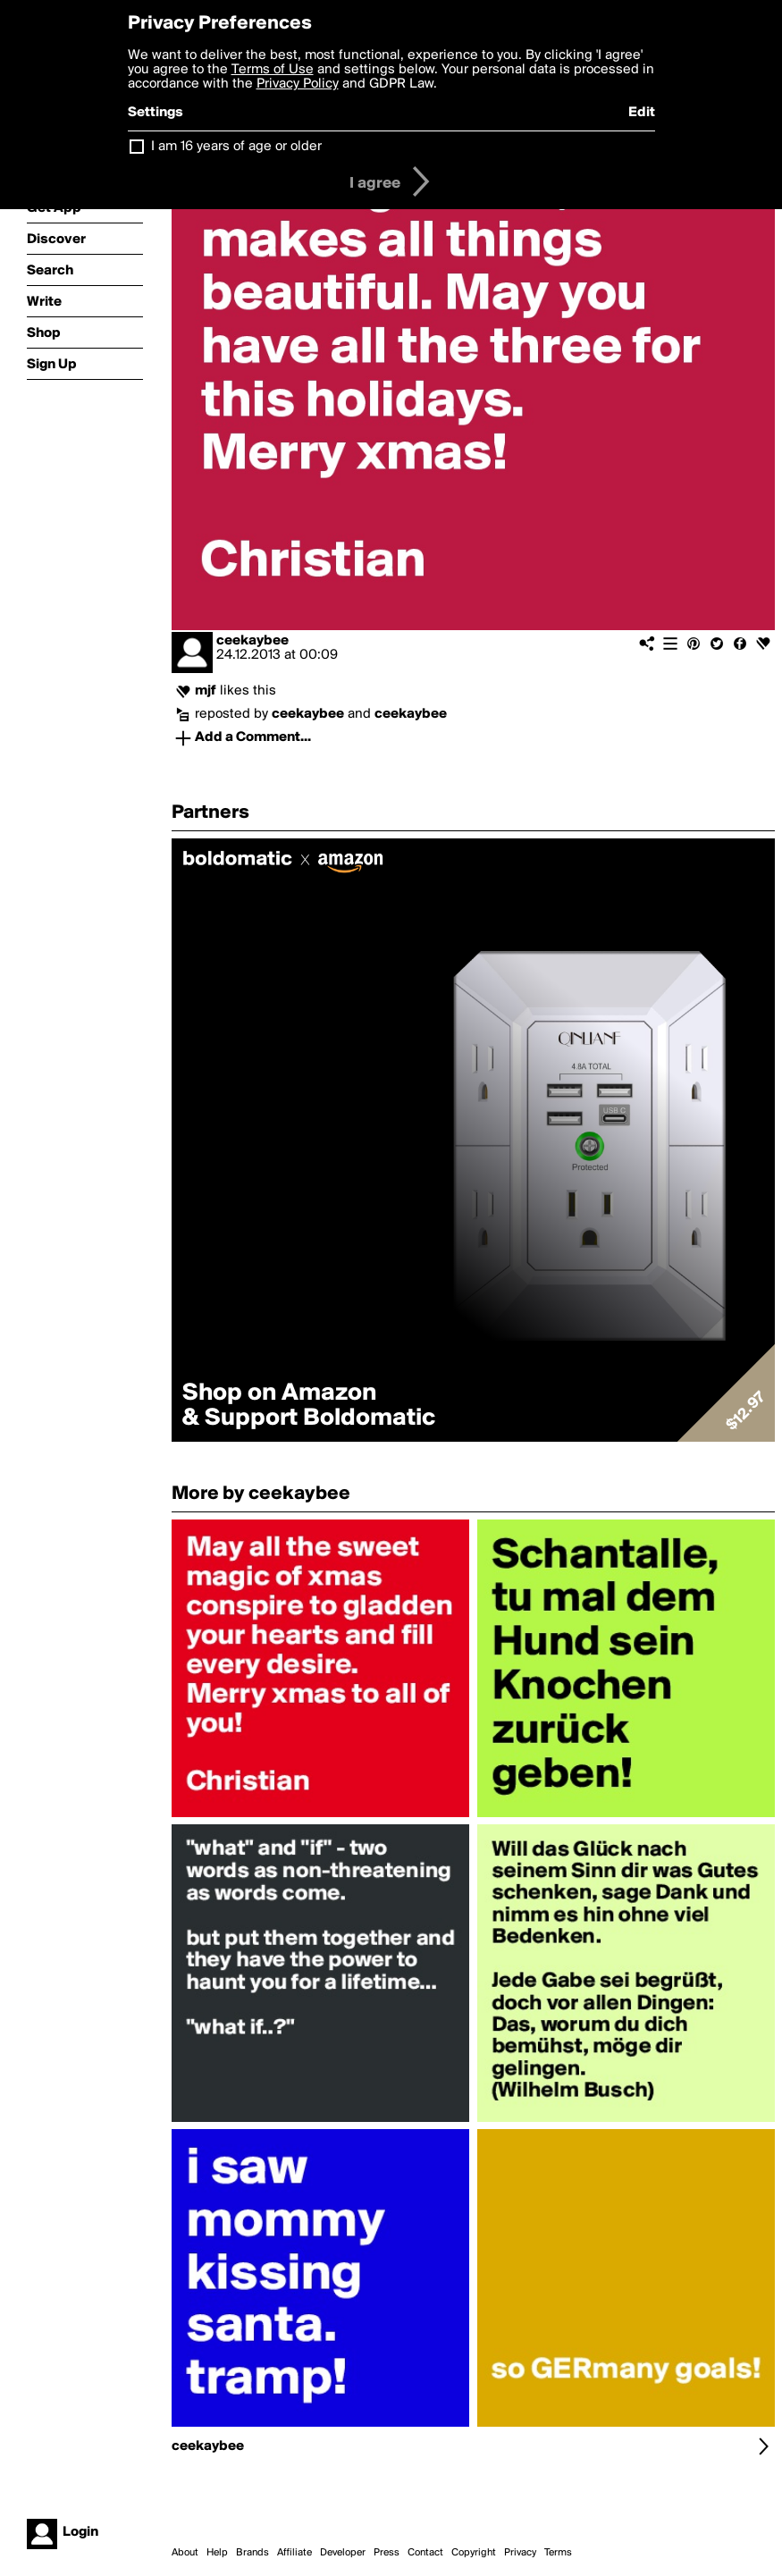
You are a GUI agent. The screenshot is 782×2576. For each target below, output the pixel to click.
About (185, 2552)
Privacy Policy (297, 84)
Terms (558, 2552)
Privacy (520, 2552)
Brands (252, 2552)
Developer (343, 2552)
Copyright (473, 2552)
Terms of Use (272, 70)
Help (217, 2552)
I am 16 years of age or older (236, 146)
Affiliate (294, 2552)
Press (386, 2552)
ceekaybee (252, 641)
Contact (425, 2552)
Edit (641, 112)
